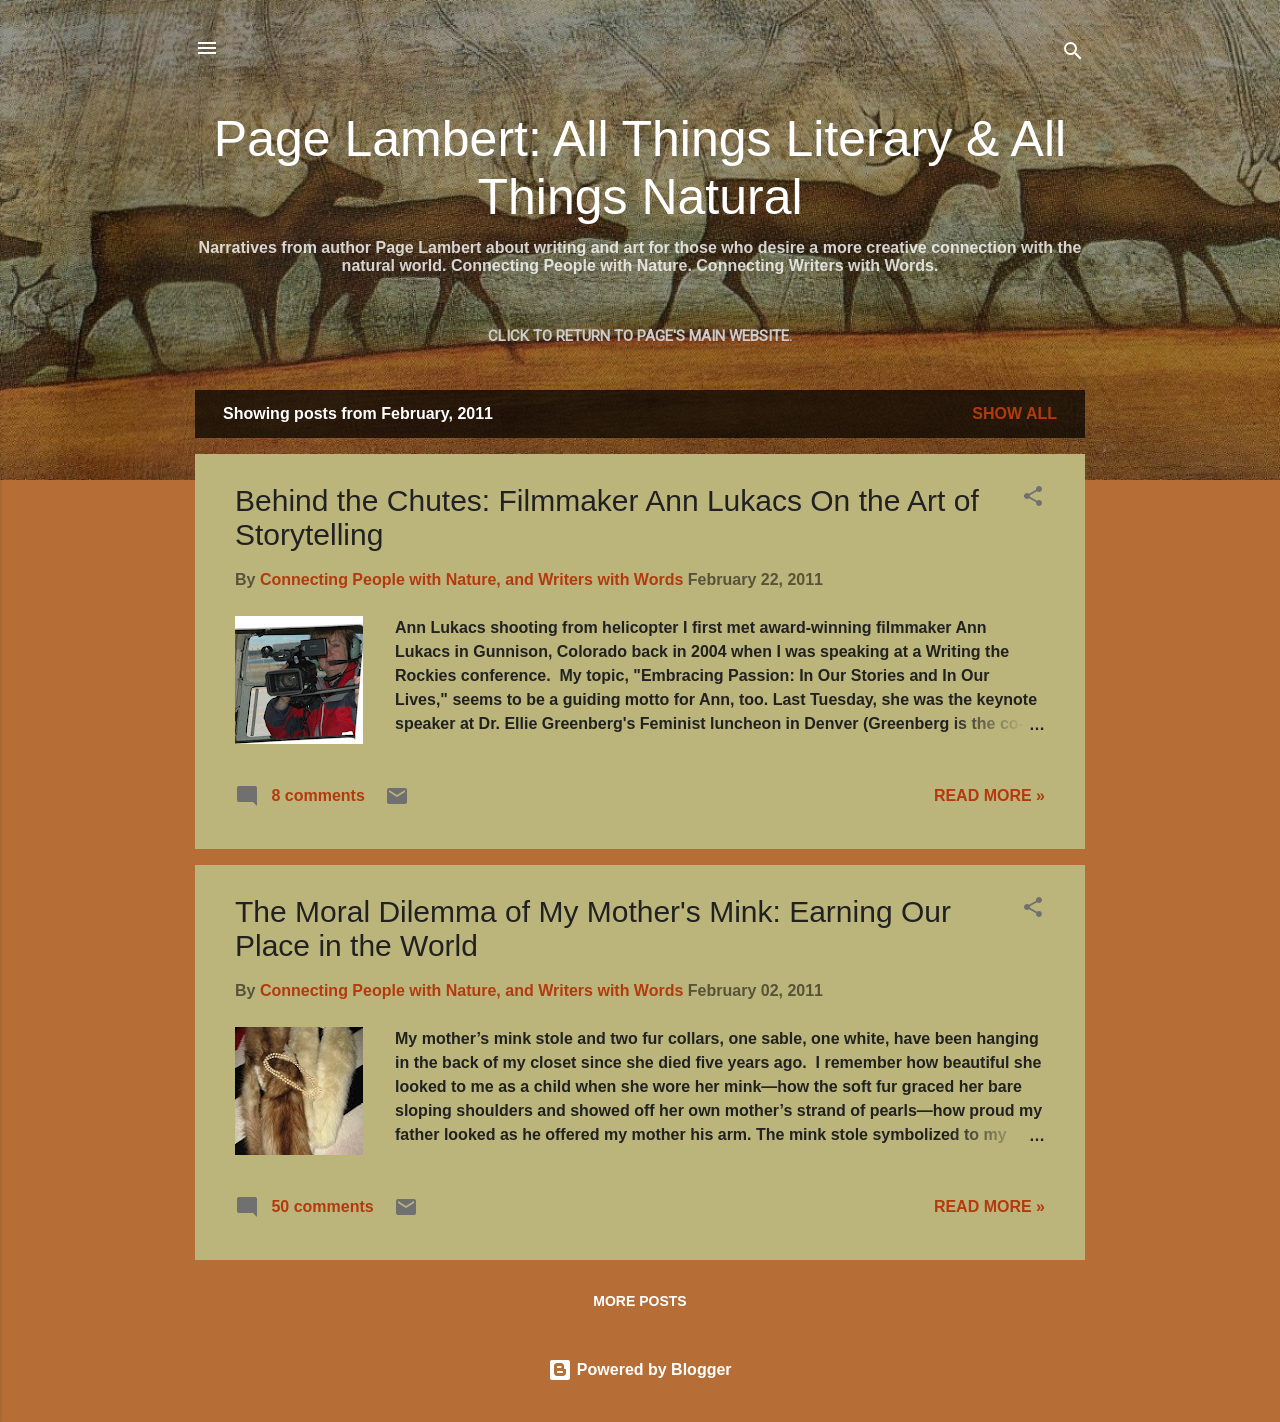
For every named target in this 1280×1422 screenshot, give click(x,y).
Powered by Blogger (639, 1369)
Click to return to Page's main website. (640, 336)
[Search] (1073, 54)
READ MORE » (989, 795)
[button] (1033, 499)
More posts (639, 1301)
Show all (1014, 413)
